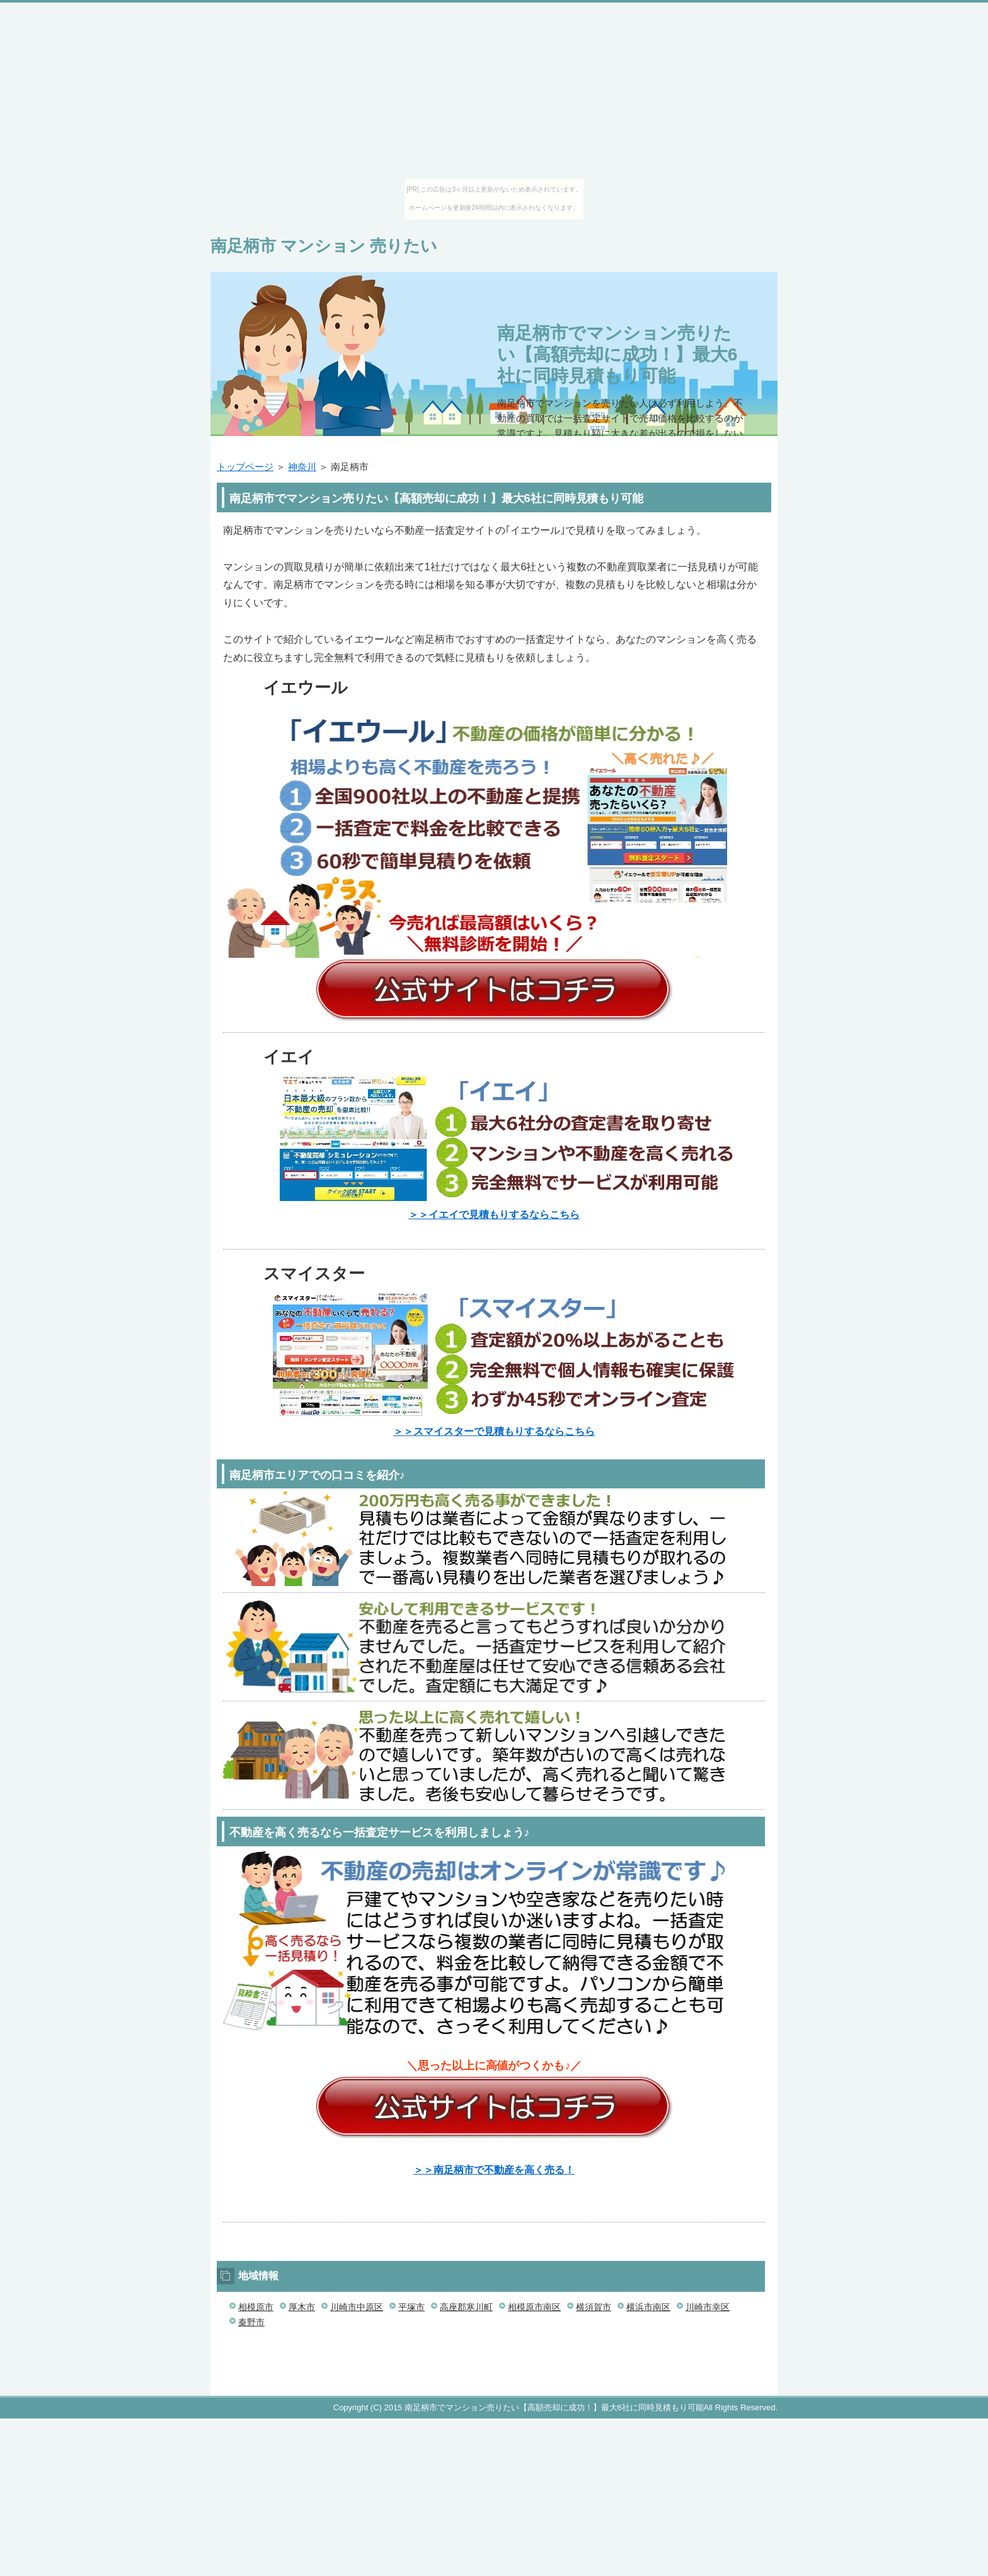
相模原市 (255, 2307)
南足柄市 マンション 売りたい (323, 245)
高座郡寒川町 (466, 2307)
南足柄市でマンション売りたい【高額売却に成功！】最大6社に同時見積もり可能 (617, 354)
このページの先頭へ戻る (739, 2389)
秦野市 (251, 2322)
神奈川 (302, 466)
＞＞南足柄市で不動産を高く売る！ (494, 2170)
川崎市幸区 (708, 2307)
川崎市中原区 (356, 2307)
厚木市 (302, 2307)
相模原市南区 (534, 2307)
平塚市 (411, 2307)
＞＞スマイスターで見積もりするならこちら (494, 1431)
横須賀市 (593, 2307)
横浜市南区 (648, 2307)
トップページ (245, 466)
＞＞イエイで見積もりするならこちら (494, 1214)
